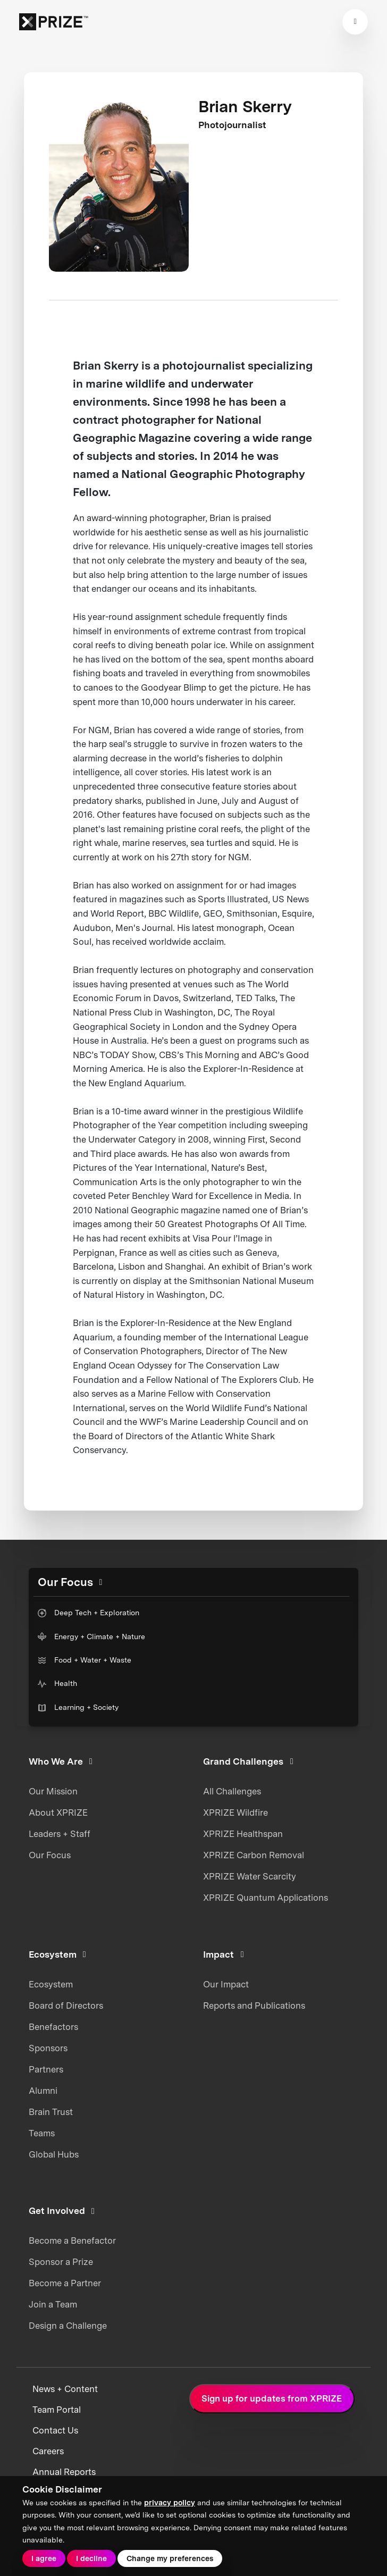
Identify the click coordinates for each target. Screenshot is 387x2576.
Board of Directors (66, 2005)
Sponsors (48, 2048)
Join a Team (53, 2304)
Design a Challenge (68, 2325)
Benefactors (53, 2026)
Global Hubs (54, 2154)
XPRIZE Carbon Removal (253, 1855)
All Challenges (232, 1791)
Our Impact (226, 1984)
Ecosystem (51, 1984)
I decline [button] (91, 2558)
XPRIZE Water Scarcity (249, 1876)
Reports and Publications (254, 2005)
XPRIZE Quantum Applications (265, 1897)
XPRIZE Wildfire (235, 1812)
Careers (48, 2451)
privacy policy (169, 2502)
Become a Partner (65, 2283)
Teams (42, 2133)
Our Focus (50, 1855)
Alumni (43, 2090)
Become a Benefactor (72, 2240)
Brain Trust (51, 2112)
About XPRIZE (58, 1812)
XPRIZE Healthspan (243, 1833)
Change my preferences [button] (170, 2558)
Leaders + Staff (59, 1833)
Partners (46, 2069)
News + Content (65, 2389)
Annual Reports (64, 2472)
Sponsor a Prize (61, 2261)
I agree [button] (43, 2558)
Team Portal (56, 2410)
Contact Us (55, 2431)
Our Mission (53, 1791)
